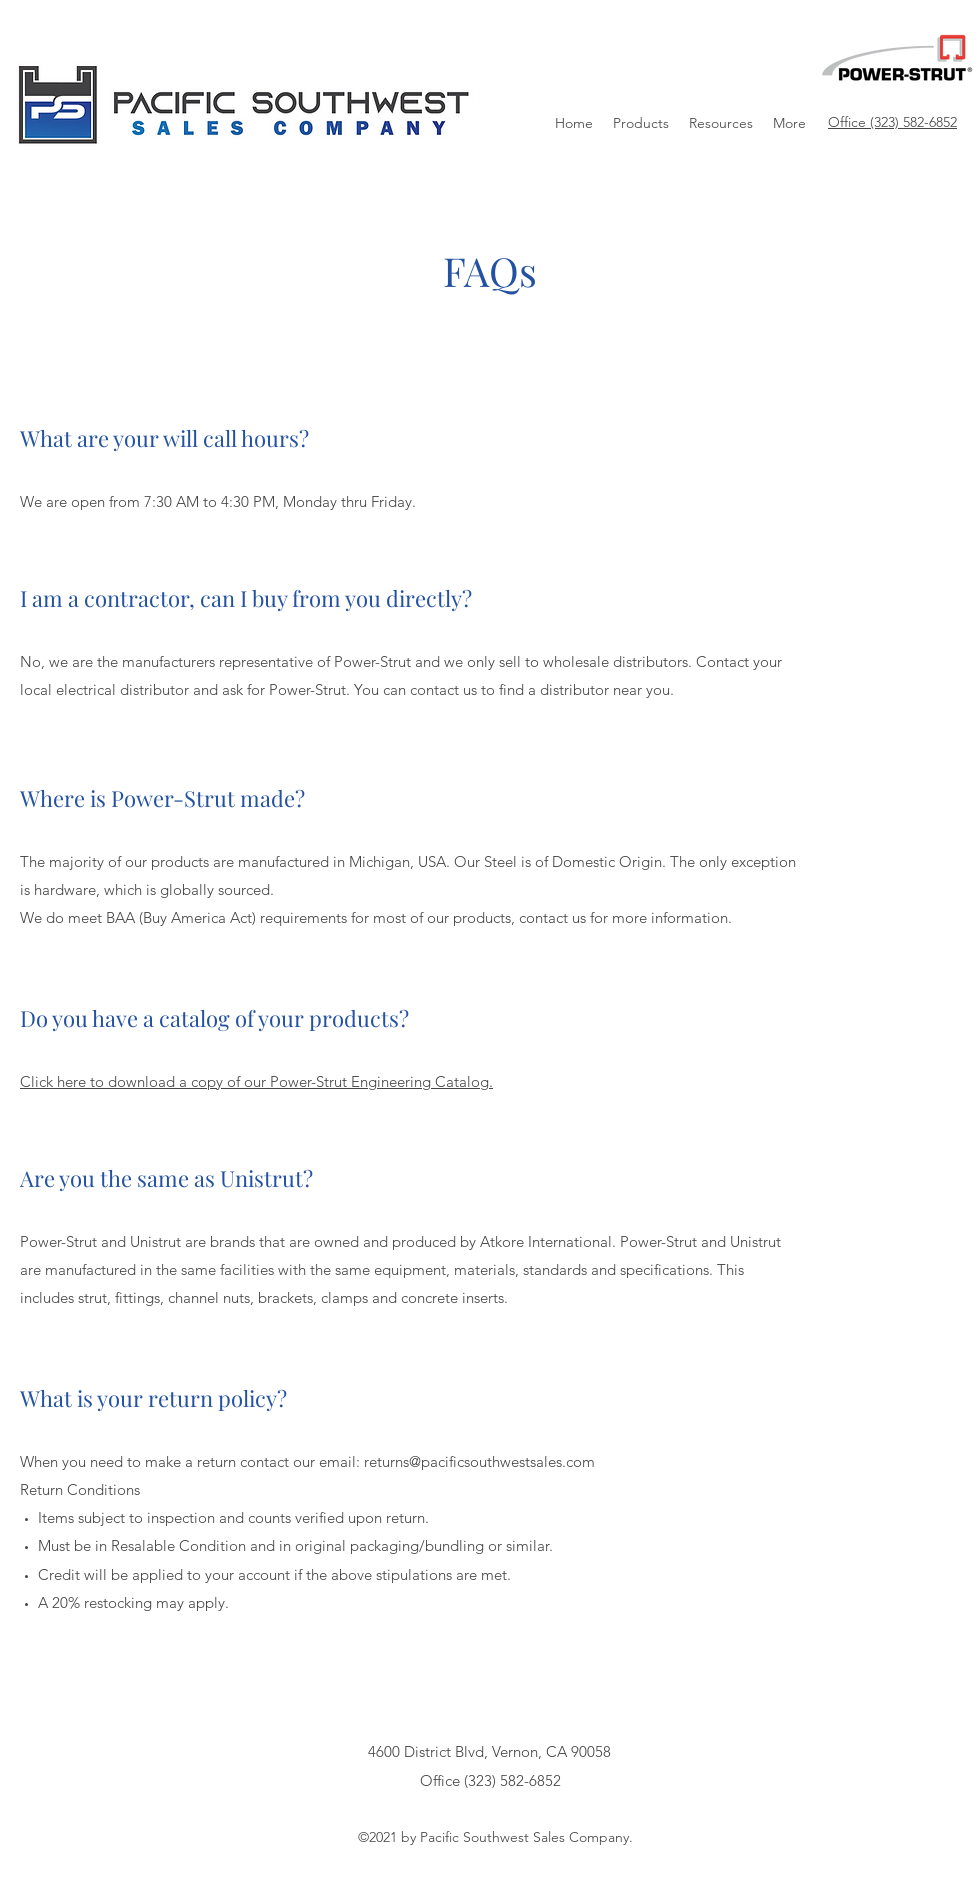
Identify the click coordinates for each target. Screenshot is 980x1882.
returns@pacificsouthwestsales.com (479, 1461)
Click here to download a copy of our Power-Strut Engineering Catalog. (256, 1081)
